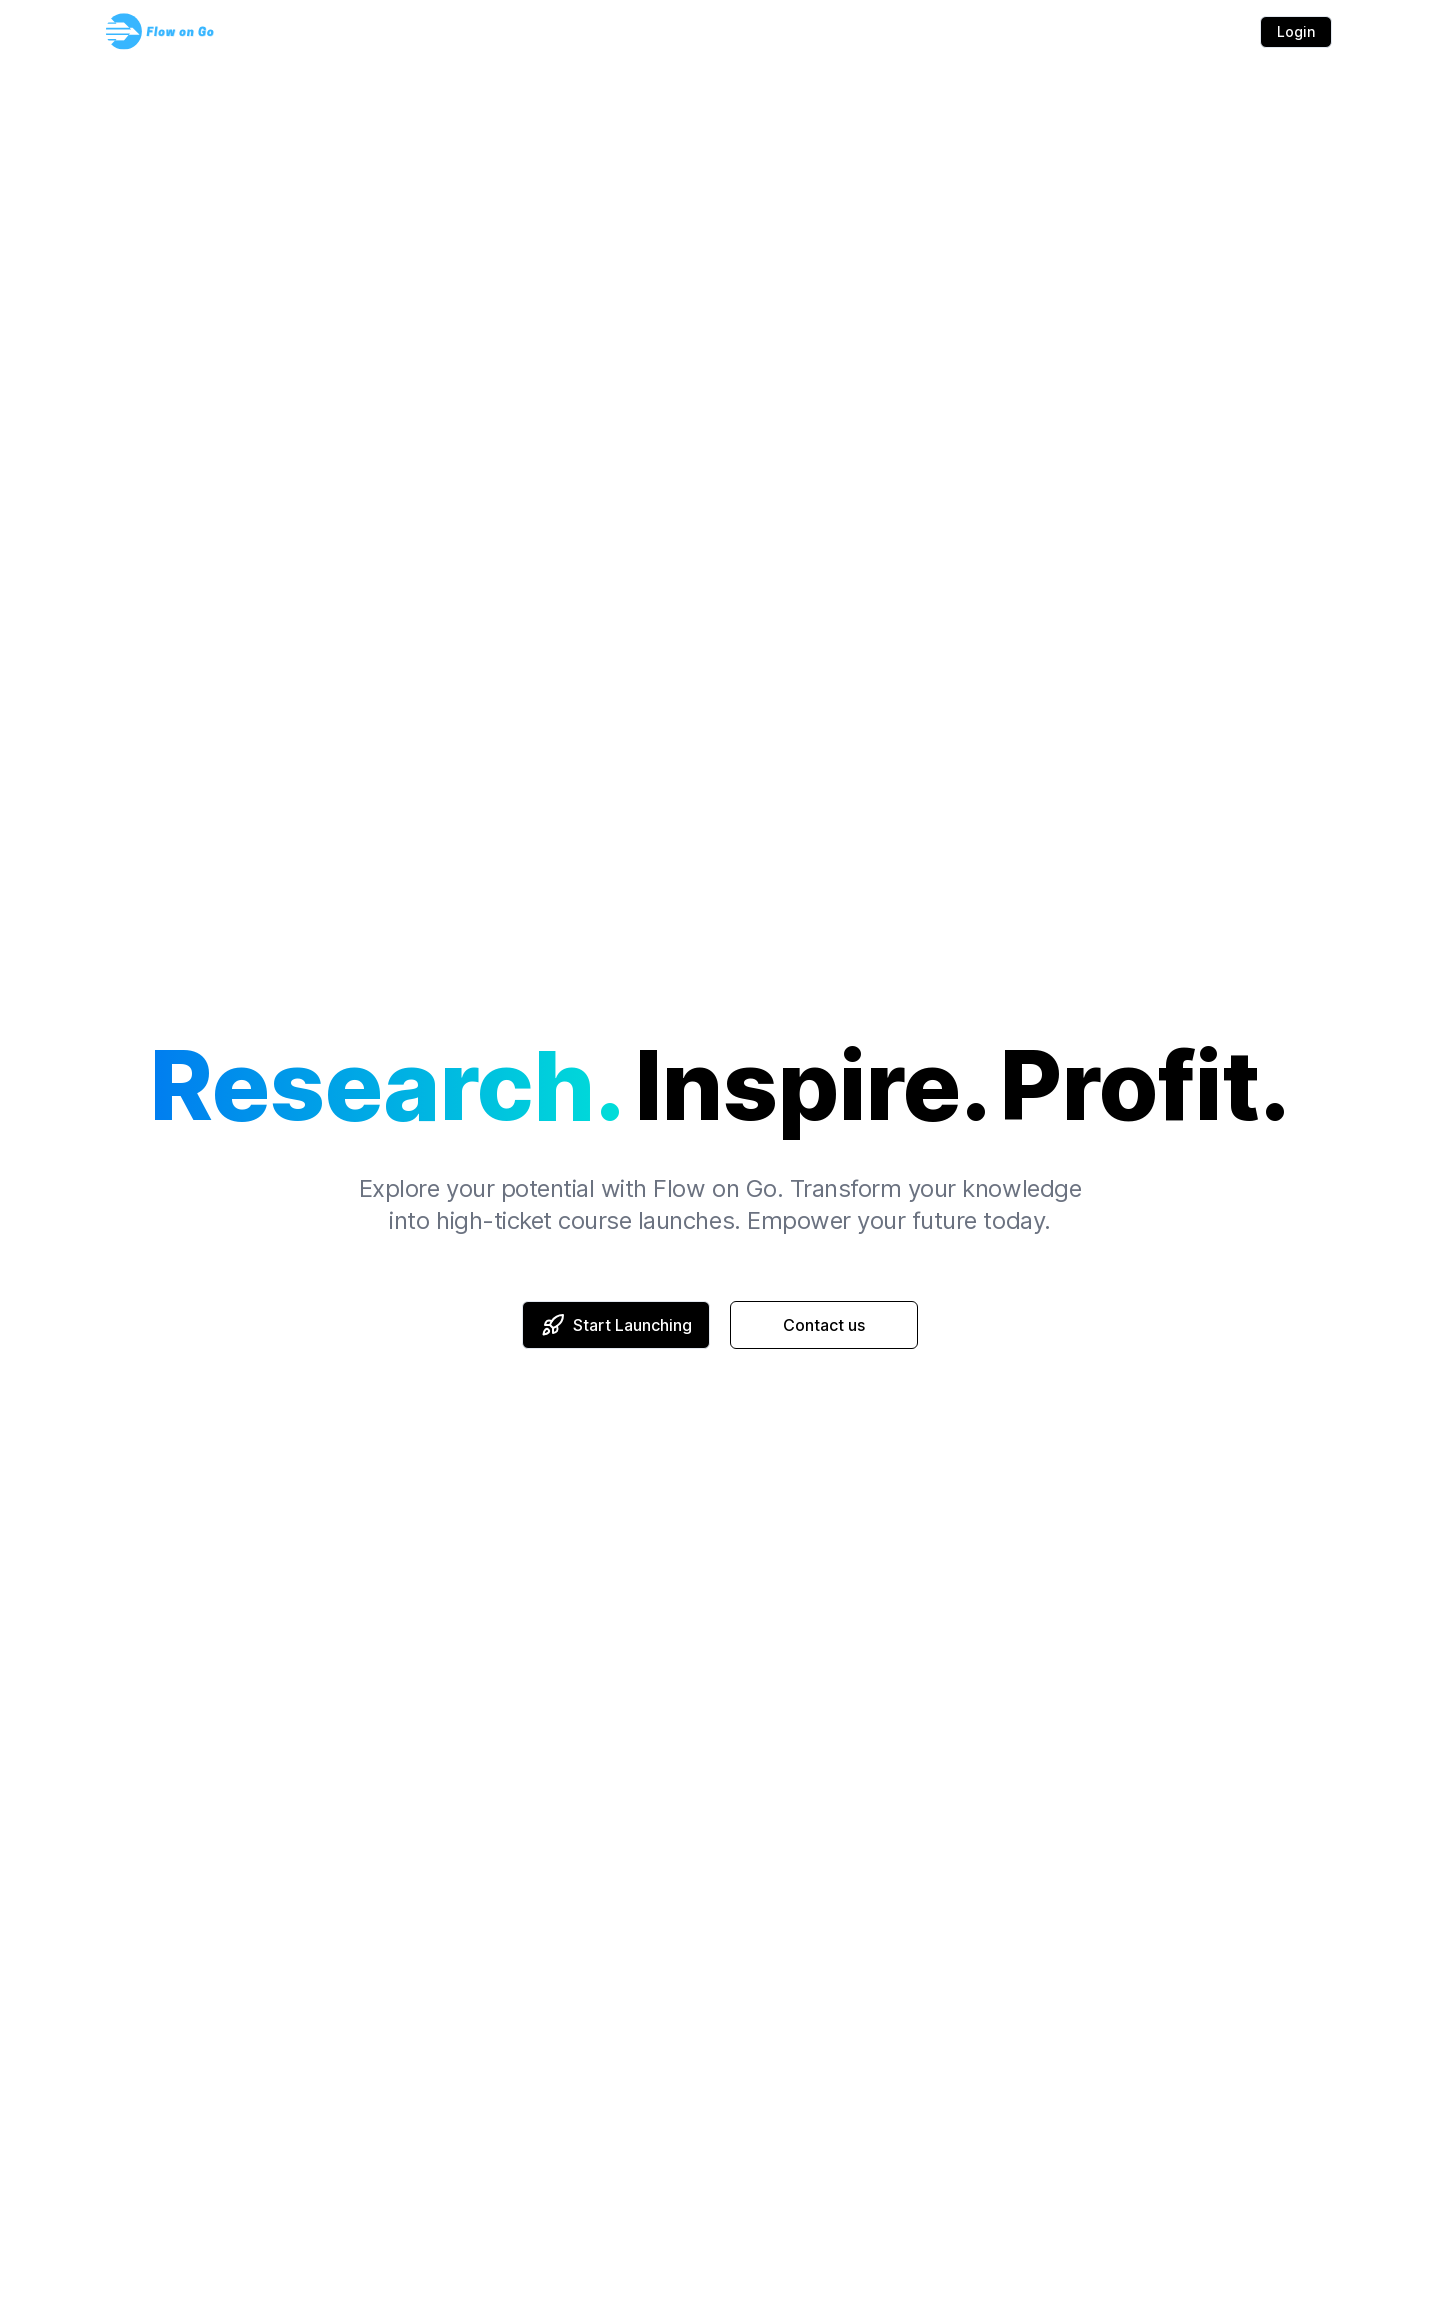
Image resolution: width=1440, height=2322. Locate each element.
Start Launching (616, 1325)
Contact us (824, 1325)
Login (1296, 31)
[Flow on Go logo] (160, 32)
